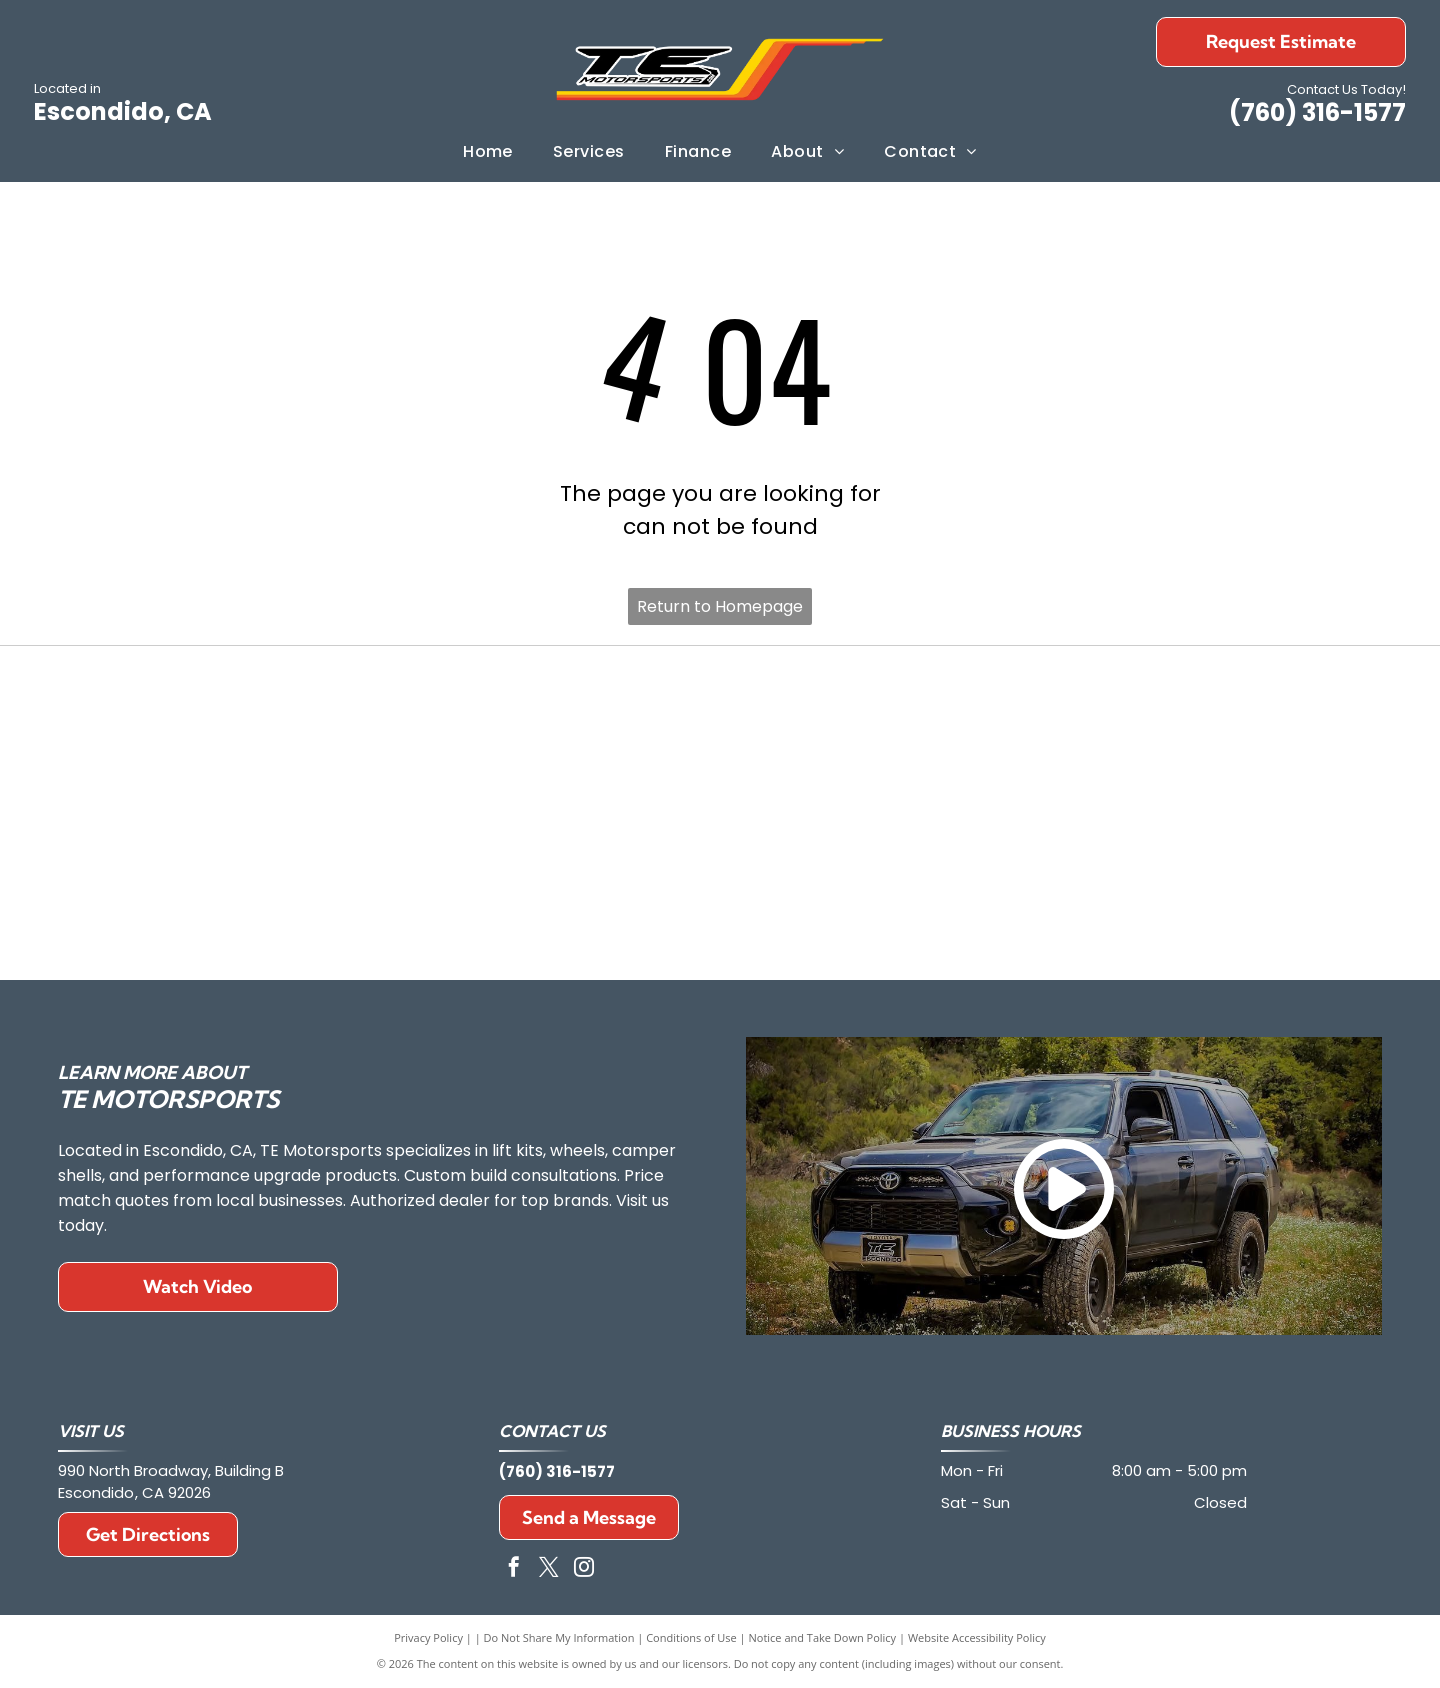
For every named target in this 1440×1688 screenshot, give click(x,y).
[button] (589, 152)
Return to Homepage (720, 606)
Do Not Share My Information (559, 1637)
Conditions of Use (691, 1637)
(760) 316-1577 (1317, 112)
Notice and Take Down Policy (823, 1637)
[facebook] (514, 1569)
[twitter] (549, 1569)
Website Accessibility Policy (977, 1637)
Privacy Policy (428, 1637)
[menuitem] (488, 152)
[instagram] (584, 1569)
